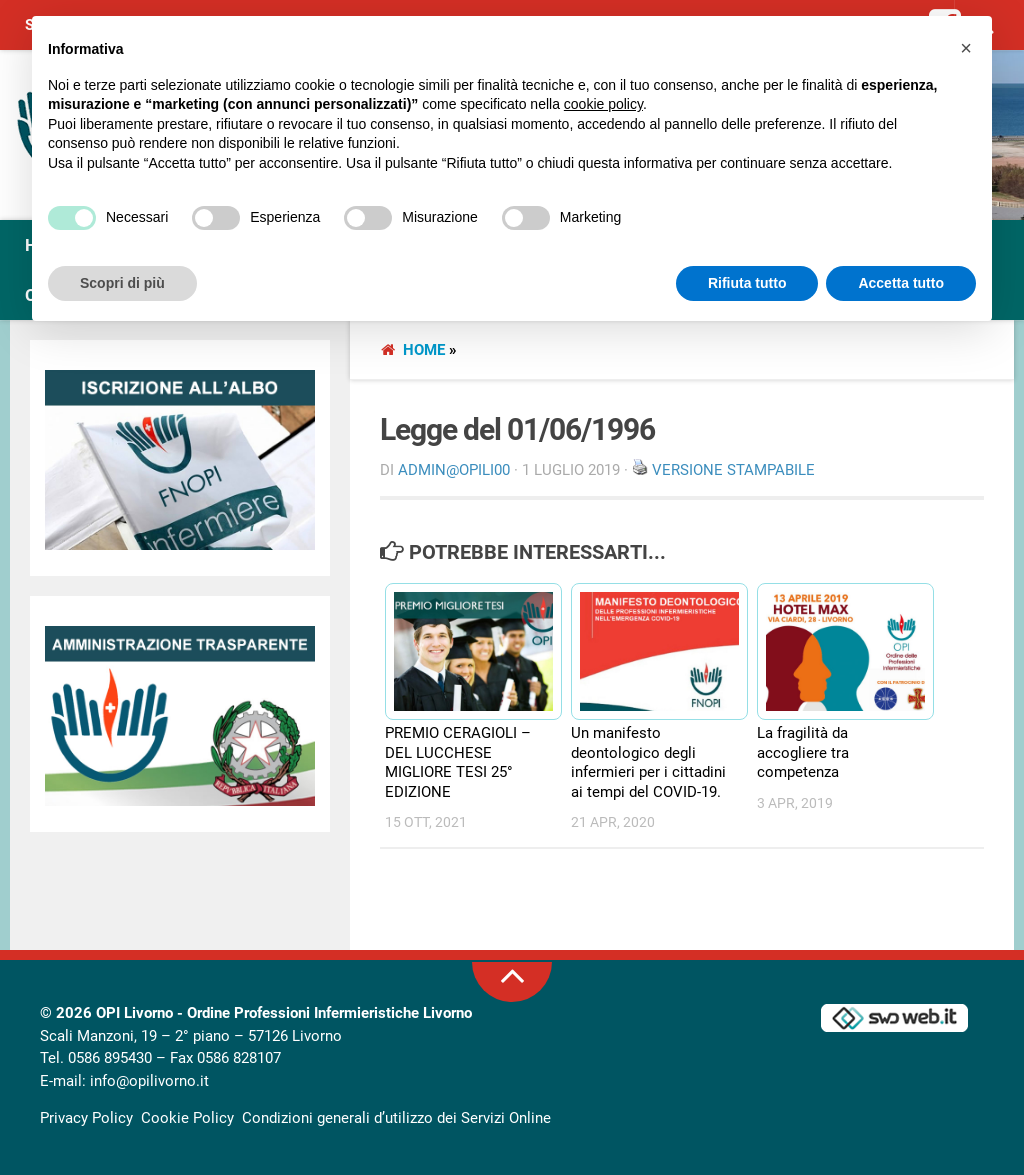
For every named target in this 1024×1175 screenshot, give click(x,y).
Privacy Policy (86, 1118)
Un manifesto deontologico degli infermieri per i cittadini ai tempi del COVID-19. (648, 762)
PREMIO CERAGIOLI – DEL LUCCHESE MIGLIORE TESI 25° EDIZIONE (458, 762)
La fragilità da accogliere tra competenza (803, 752)
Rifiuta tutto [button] (747, 283)
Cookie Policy (187, 1118)
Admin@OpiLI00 (454, 470)
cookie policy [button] (603, 104)
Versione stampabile (733, 470)
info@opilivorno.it (149, 1081)
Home (424, 350)
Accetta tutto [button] (901, 283)
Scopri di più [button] (122, 283)
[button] (966, 48)
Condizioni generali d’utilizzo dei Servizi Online (396, 1118)
